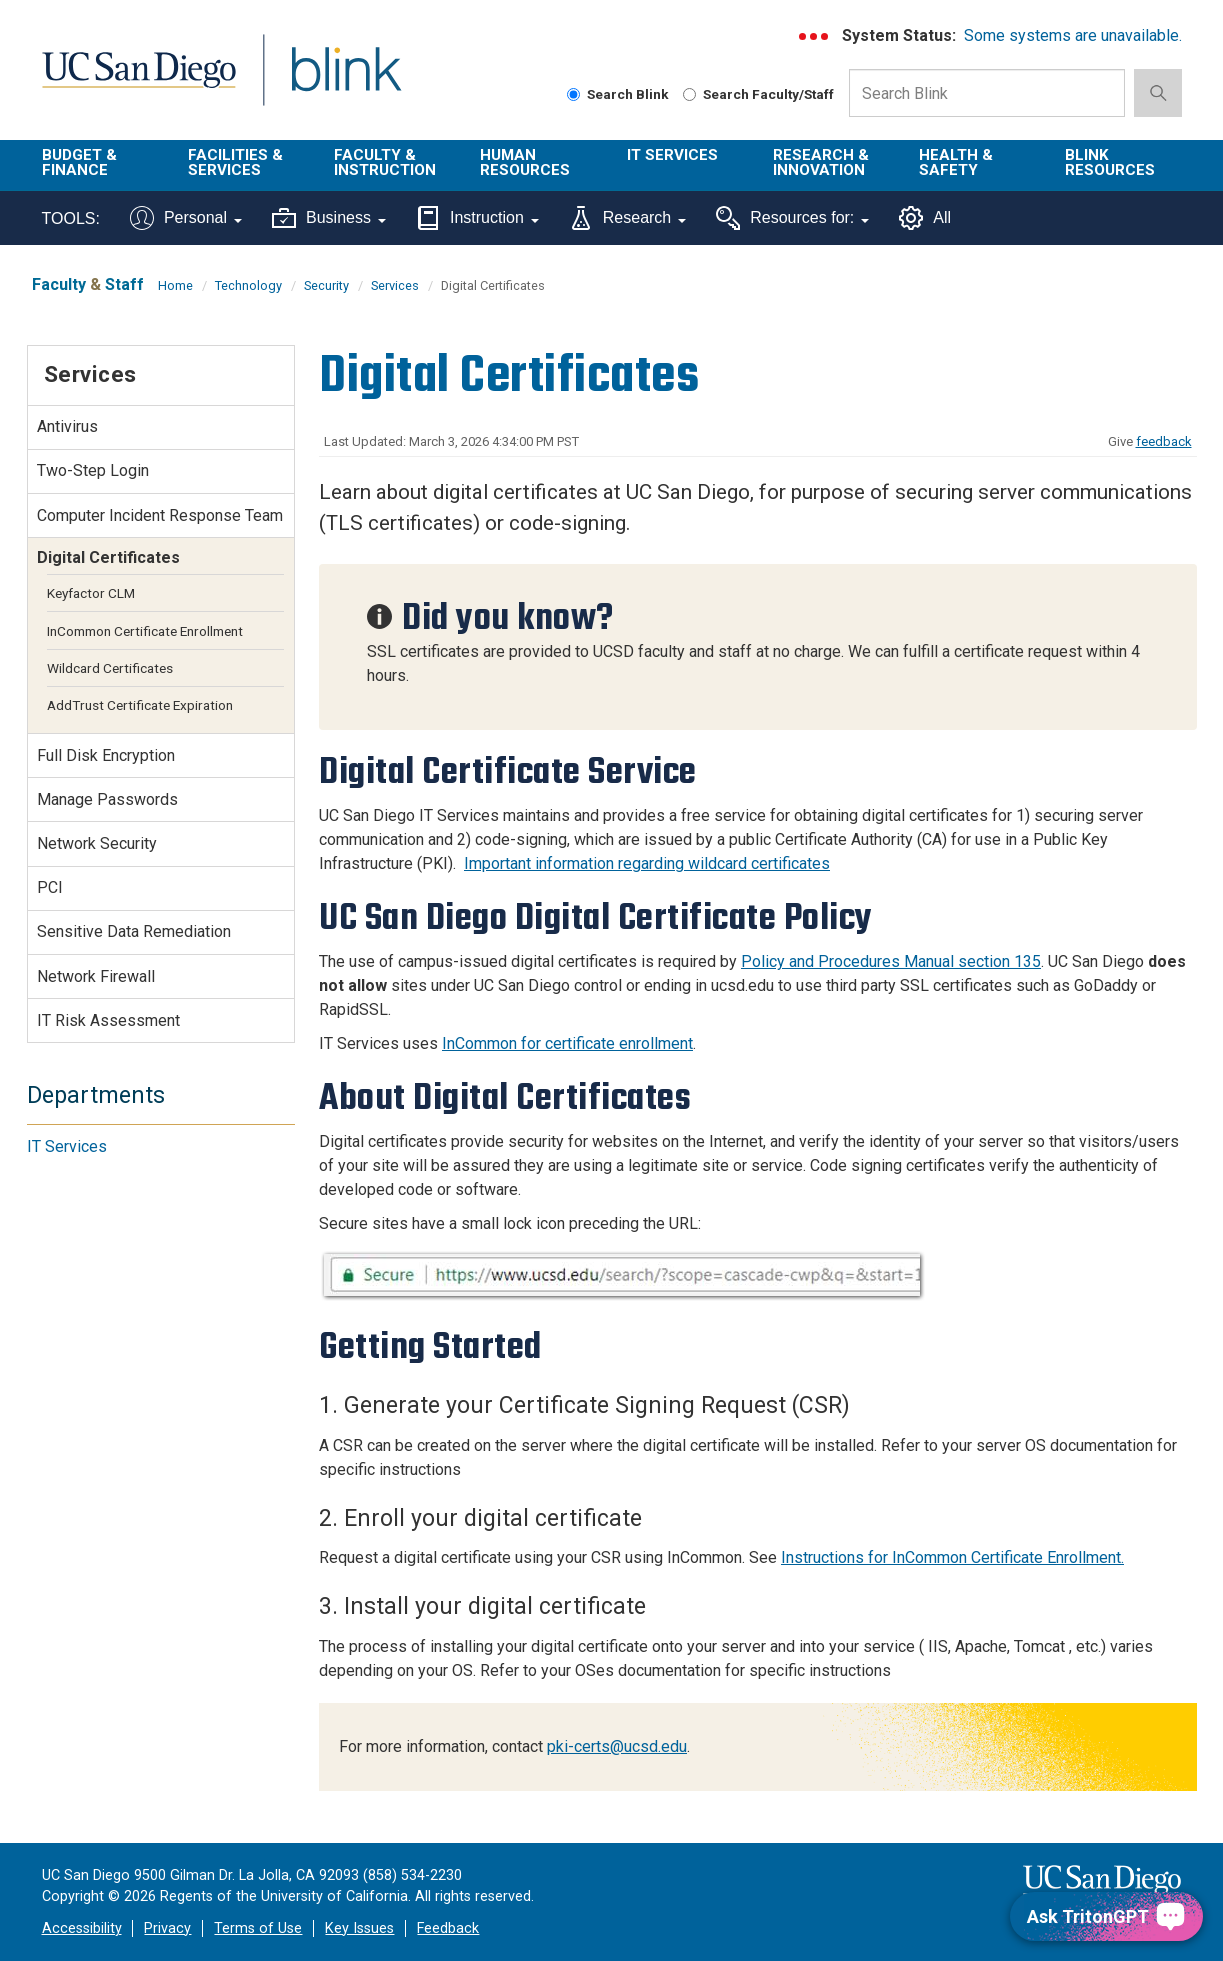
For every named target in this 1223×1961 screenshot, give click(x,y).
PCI (50, 887)
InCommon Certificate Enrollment (145, 631)
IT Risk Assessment (108, 1020)
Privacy (167, 1928)
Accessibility (82, 1928)
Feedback (448, 1928)
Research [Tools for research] (627, 218)
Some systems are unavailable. (1073, 35)
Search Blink (618, 94)
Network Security (97, 843)
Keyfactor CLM (91, 593)
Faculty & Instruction (385, 162)
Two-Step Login (93, 470)
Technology (248, 285)
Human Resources (525, 162)
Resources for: (792, 218)
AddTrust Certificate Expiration (140, 705)
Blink (345, 81)
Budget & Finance (79, 162)
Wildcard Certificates (110, 668)
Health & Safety (956, 162)
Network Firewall (96, 976)
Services (395, 285)
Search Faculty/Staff (758, 94)
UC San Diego (138, 81)
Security (326, 285)
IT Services (672, 155)
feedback (1164, 441)
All (925, 218)
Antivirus (67, 426)
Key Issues (359, 1928)
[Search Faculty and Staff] (689, 94)
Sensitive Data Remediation (134, 931)
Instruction (477, 218)
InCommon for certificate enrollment (567, 1043)
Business (329, 218)
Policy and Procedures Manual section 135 (891, 961)
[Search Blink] (573, 94)
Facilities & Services (235, 162)
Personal (186, 218)
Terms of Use (258, 1928)
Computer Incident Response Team (160, 515)
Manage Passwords (107, 799)
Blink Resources (1110, 162)
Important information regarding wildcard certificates (647, 863)
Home (175, 285)
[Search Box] (987, 93)
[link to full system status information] (814, 36)
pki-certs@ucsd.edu (617, 1746)
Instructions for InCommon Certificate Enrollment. (952, 1557)
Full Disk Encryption (106, 755)
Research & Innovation (821, 162)
